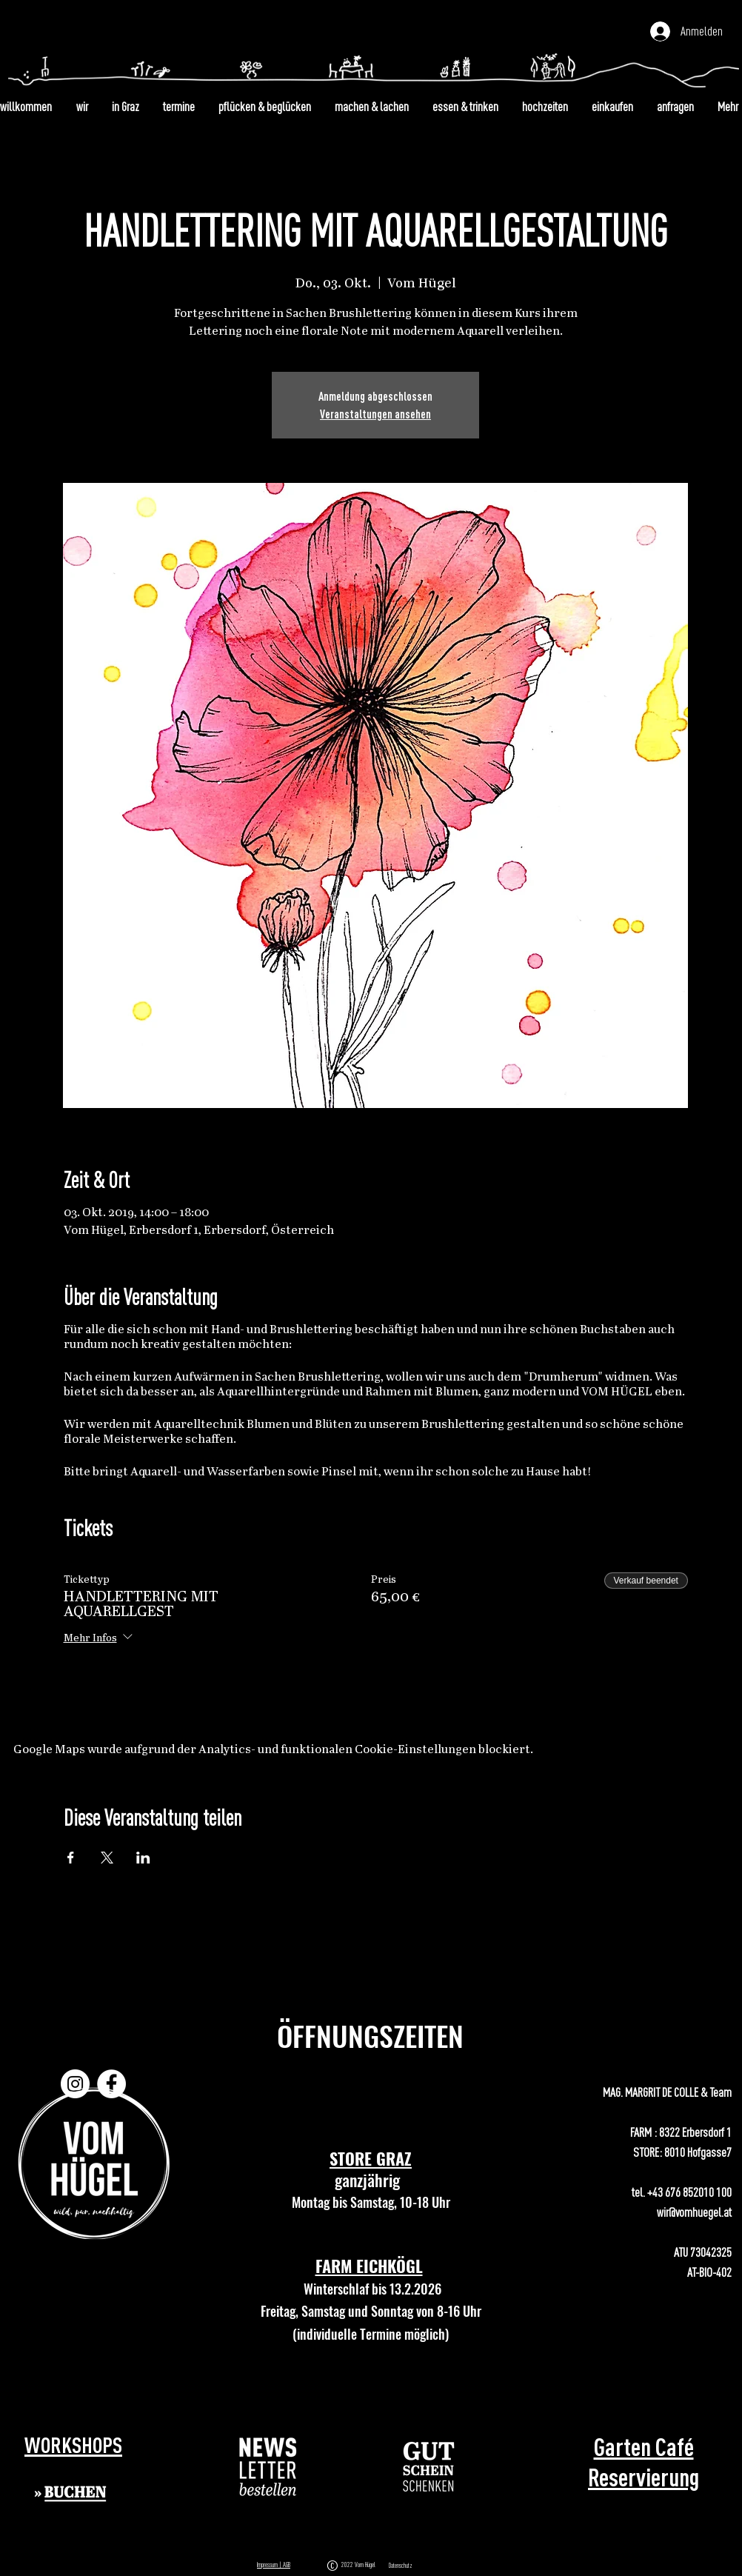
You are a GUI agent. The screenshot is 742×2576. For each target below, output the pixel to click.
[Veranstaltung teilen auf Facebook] (71, 1857)
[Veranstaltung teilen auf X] (107, 1857)
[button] (268, 2467)
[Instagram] (75, 2083)
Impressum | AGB (273, 2564)
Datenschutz (400, 2565)
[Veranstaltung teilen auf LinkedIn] (143, 1857)
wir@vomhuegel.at (694, 2212)
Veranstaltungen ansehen (375, 414)
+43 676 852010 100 (689, 2192)
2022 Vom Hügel (359, 2564)
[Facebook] (111, 2083)
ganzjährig (371, 2180)
